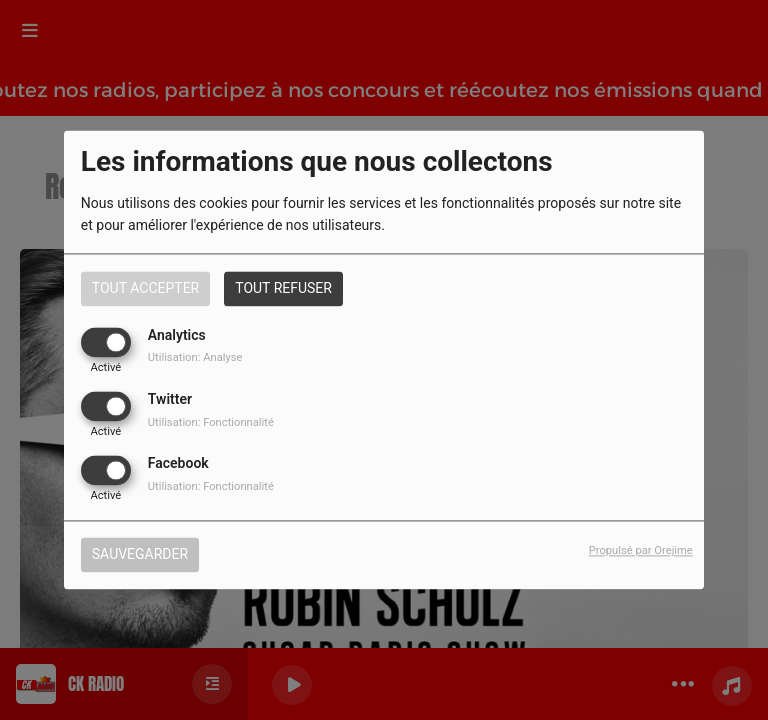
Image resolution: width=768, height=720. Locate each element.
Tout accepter (145, 288)
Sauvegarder (140, 555)
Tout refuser (283, 288)
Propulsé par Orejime (641, 551)
